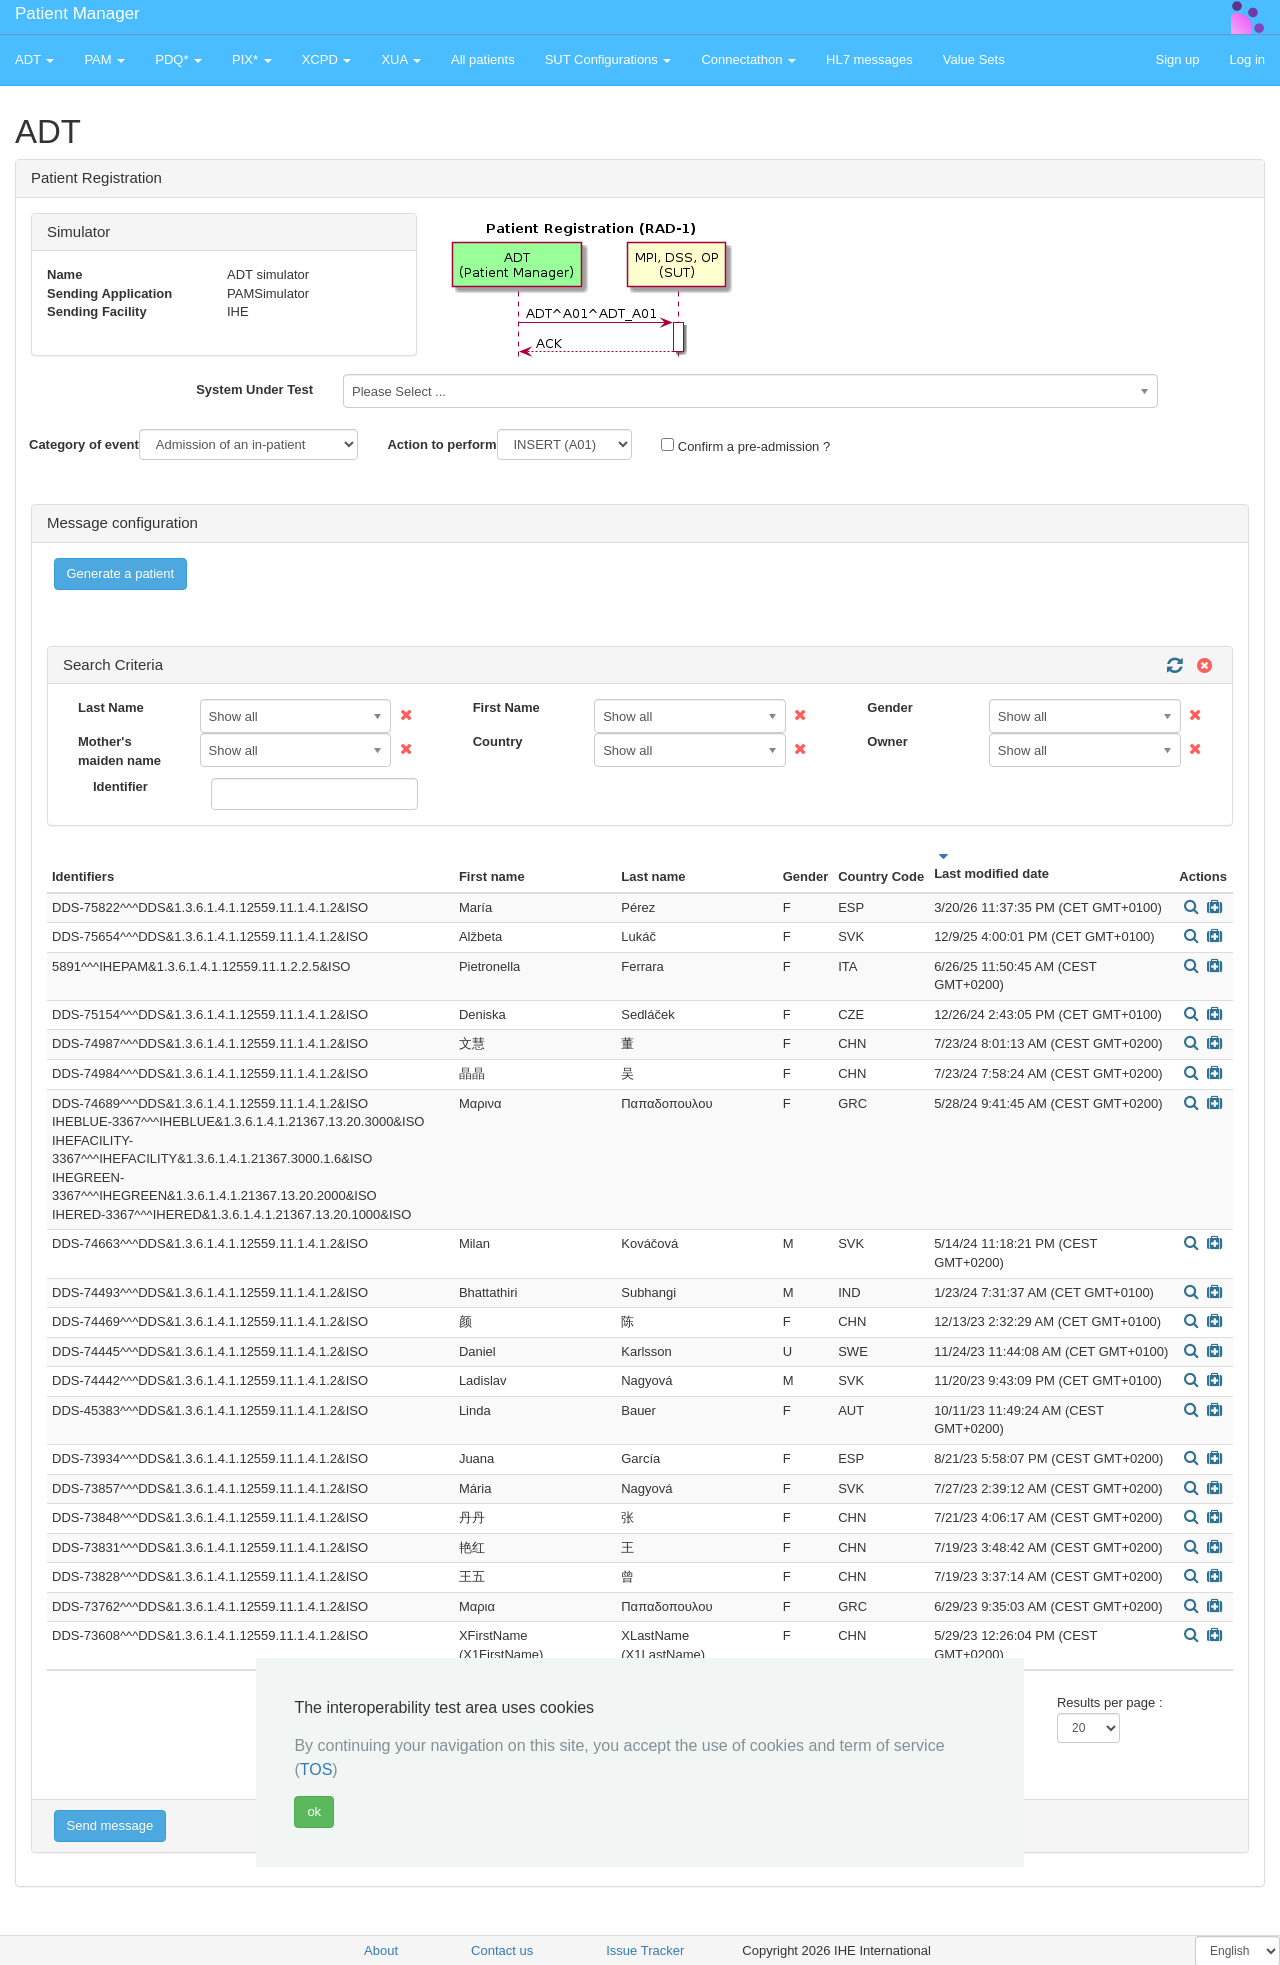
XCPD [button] (327, 59)
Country (498, 741)
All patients (483, 59)
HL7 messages (869, 59)
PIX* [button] (252, 59)
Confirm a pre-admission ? (745, 446)
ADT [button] (34, 59)
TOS (316, 1769)
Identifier (120, 786)
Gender (890, 707)
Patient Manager (77, 13)
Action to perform (441, 444)
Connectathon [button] (748, 59)
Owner (887, 741)
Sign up (1177, 59)
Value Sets (974, 59)
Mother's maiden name (119, 751)
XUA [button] (401, 59)
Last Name (111, 707)
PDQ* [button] (178, 59)
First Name (506, 707)
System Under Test (254, 389)
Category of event (84, 444)
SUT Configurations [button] (608, 59)
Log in (1247, 59)
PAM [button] (104, 59)
